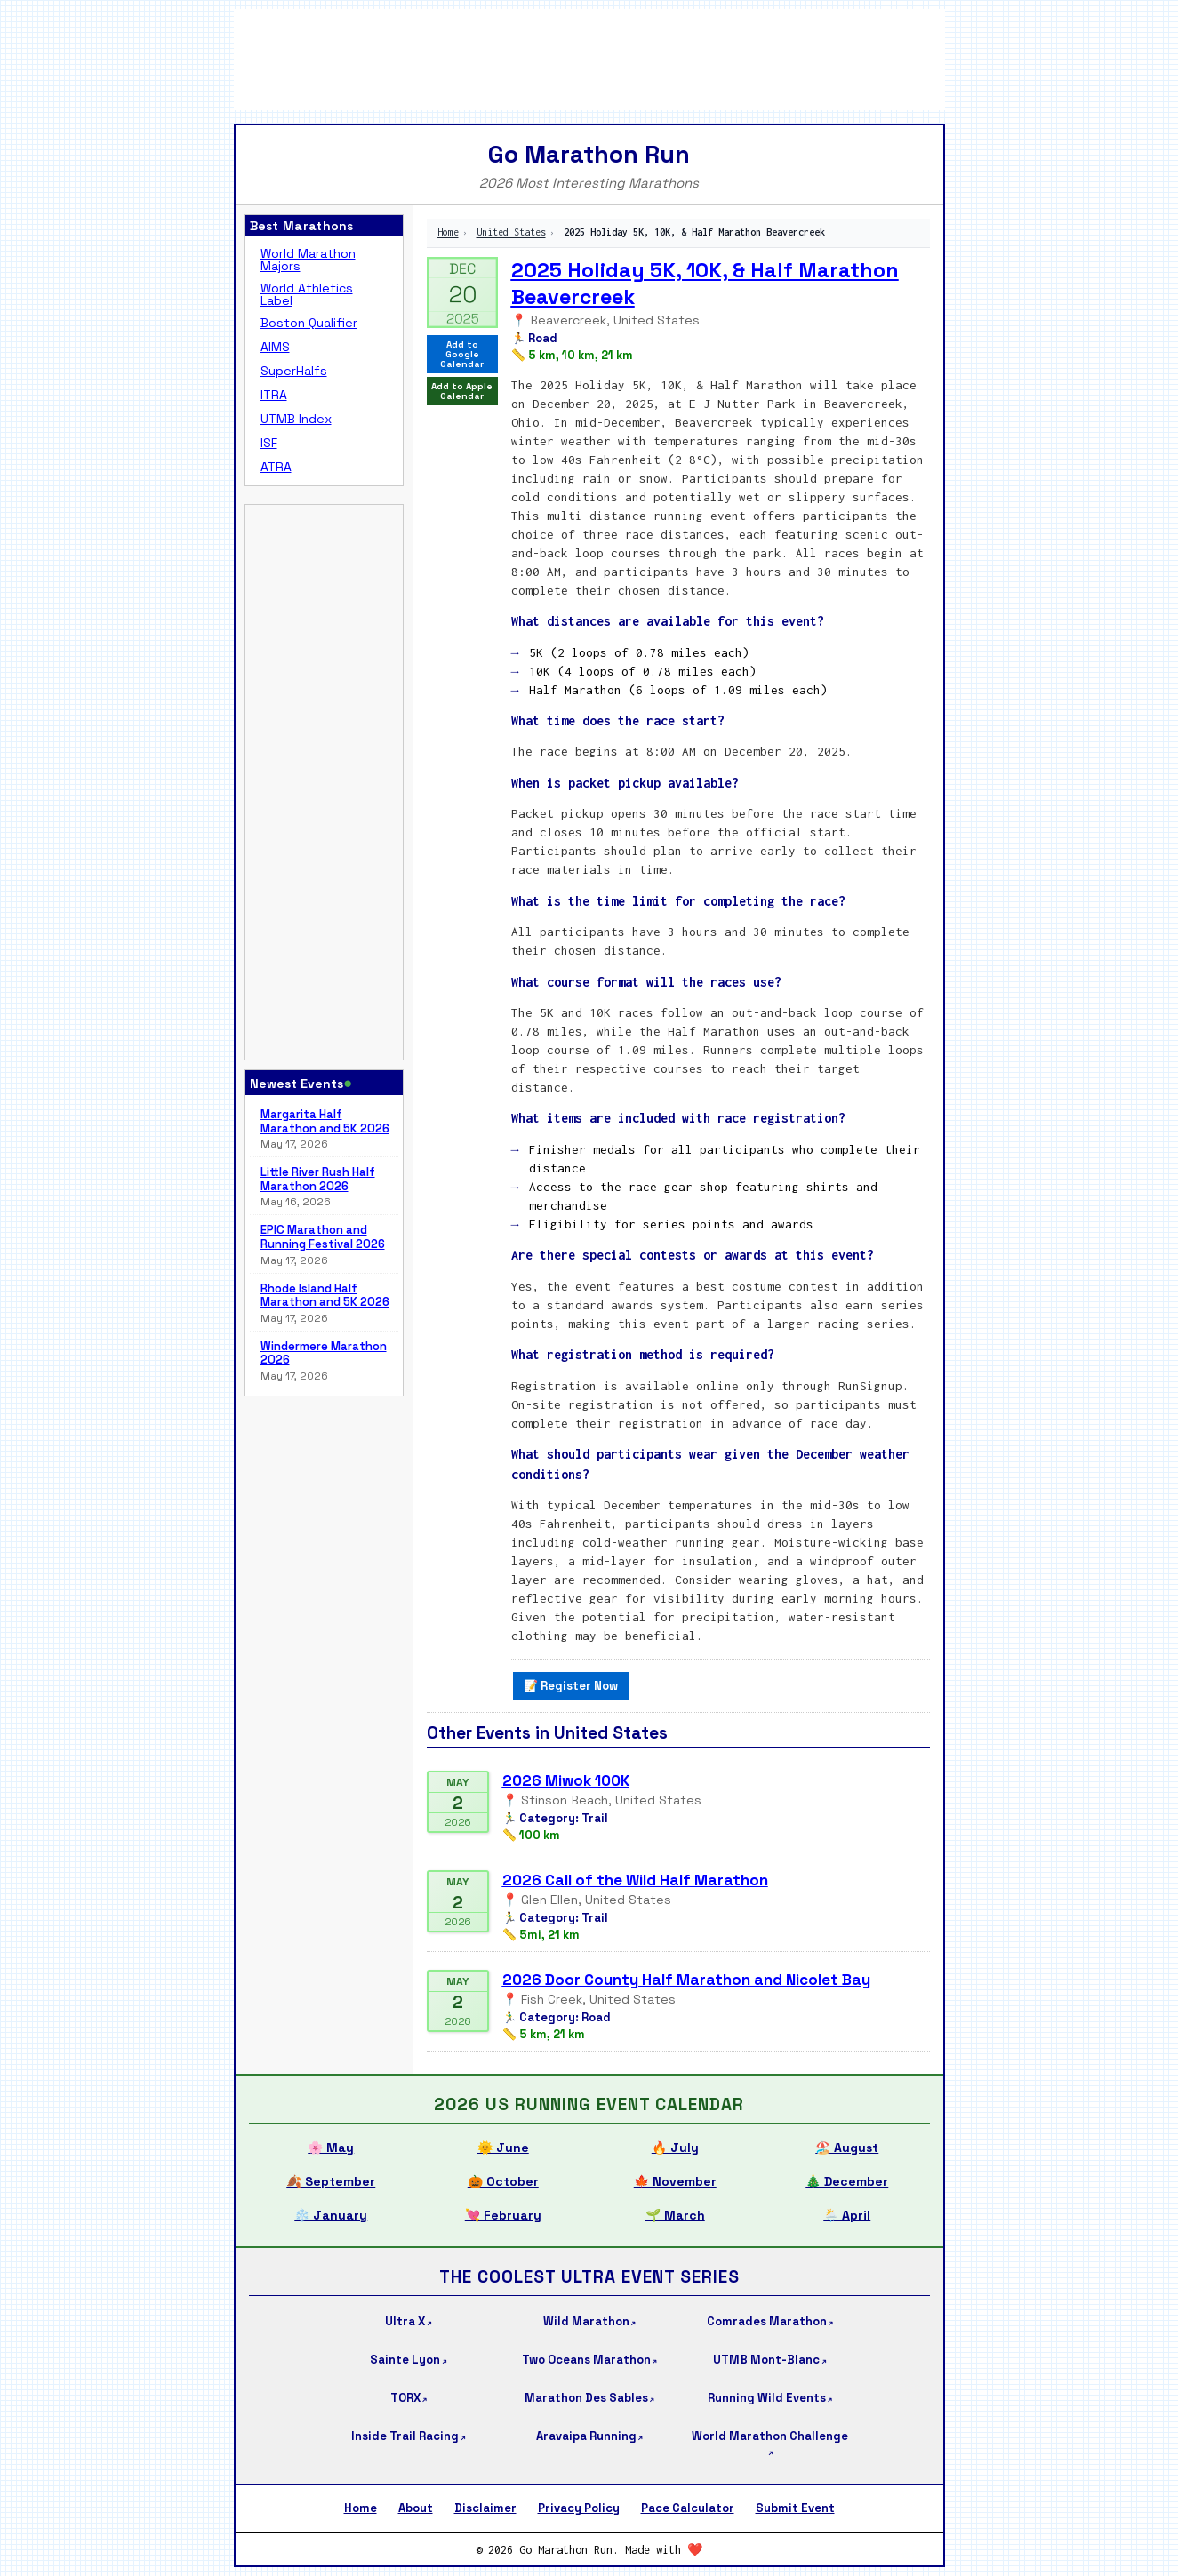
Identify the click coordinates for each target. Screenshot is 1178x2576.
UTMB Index (296, 419)
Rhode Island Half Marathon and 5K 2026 (324, 1295)
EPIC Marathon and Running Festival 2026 (322, 1237)
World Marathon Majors (308, 259)
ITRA (273, 395)
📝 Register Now (571, 1685)
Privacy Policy (579, 2508)
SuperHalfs (293, 371)
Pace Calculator (687, 2508)
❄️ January (330, 2215)
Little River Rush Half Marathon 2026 (317, 1179)
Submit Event (795, 2508)
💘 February (503, 2215)
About (415, 2508)
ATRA (276, 467)
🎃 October (503, 2181)
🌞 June (503, 2148)
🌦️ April (846, 2215)
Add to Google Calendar (462, 354)
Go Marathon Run (589, 154)
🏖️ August (846, 2148)
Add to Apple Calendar (462, 391)
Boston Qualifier (308, 323)
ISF (268, 443)
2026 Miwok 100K (565, 1780)
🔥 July (675, 2148)
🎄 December (846, 2181)
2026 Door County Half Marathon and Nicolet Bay (686, 1979)
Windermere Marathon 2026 (323, 1353)
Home (448, 232)
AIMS (275, 347)
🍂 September (330, 2181)
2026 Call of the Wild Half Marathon (635, 1880)
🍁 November (675, 2181)
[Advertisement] (589, 58)
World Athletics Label (306, 294)
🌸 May (331, 2148)
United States (511, 232)
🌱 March (675, 2215)
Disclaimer (485, 2508)
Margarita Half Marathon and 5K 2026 (324, 1121)
